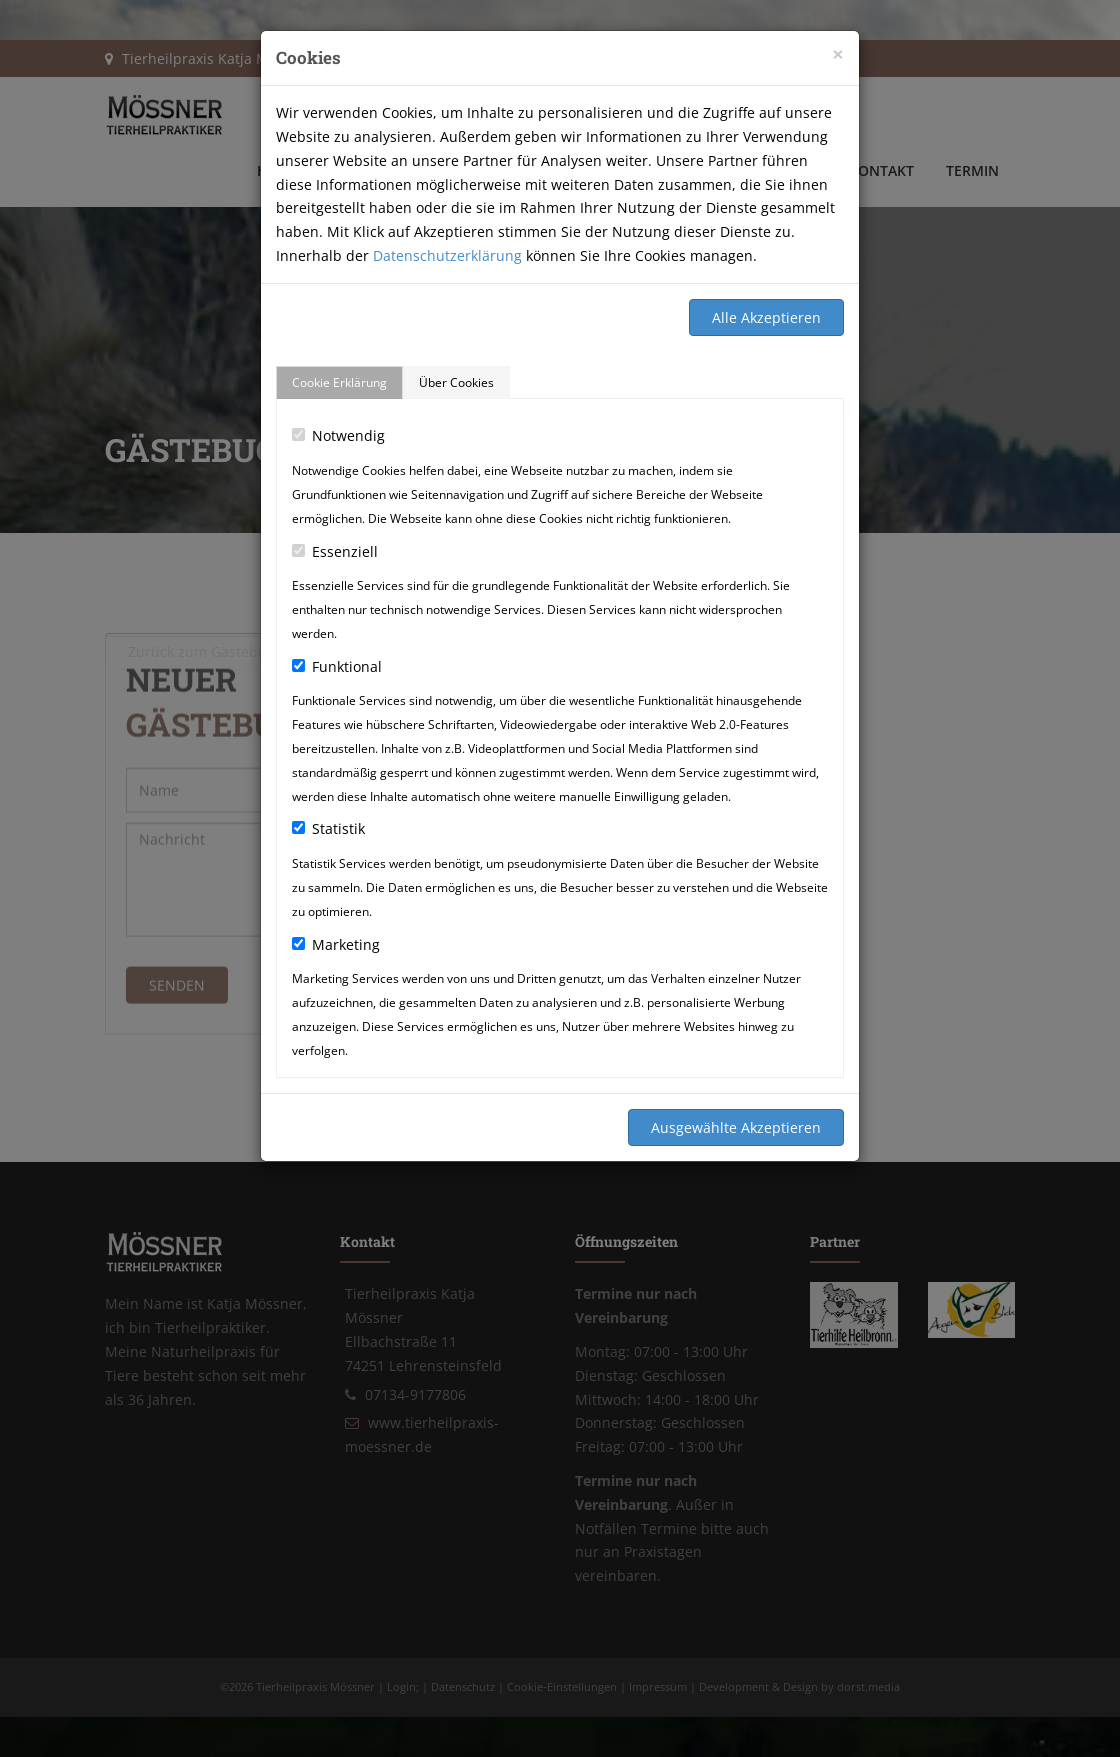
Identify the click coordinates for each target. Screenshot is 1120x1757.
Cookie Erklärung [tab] (339, 382)
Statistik (328, 828)
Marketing (336, 944)
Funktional (337, 666)
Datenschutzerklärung (447, 255)
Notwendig (338, 435)
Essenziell (335, 551)
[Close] (838, 54)
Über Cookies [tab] (456, 382)
